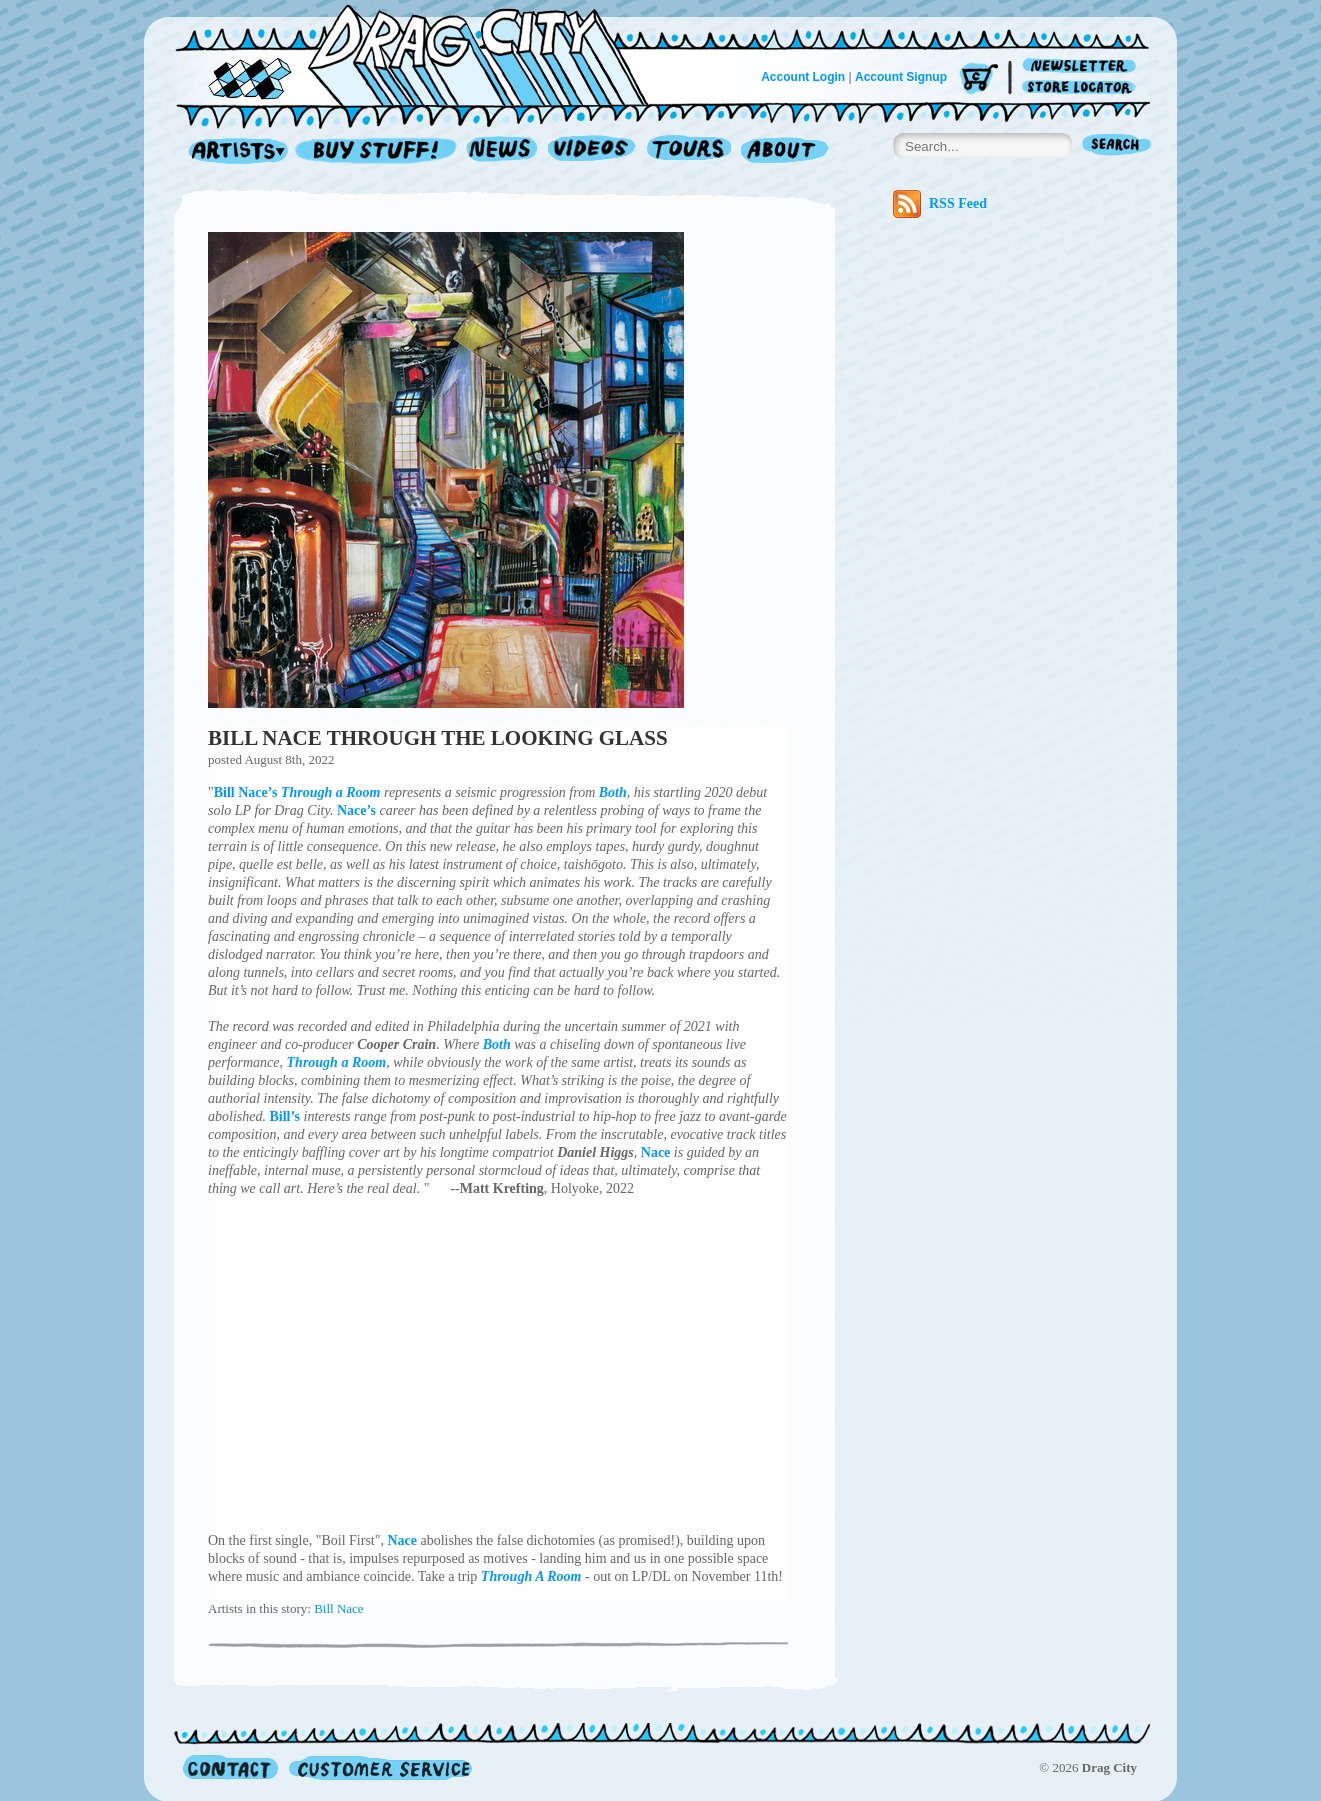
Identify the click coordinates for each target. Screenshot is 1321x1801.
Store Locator (1082, 87)
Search (1117, 146)
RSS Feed (940, 204)
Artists (233, 151)
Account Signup (901, 77)
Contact (230, 1767)
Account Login (803, 77)
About (784, 151)
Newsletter (1082, 66)
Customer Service (379, 1767)
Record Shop (378, 151)
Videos (592, 151)
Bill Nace (338, 1608)
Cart (979, 79)
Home (424, 54)
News (503, 151)
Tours (689, 151)
